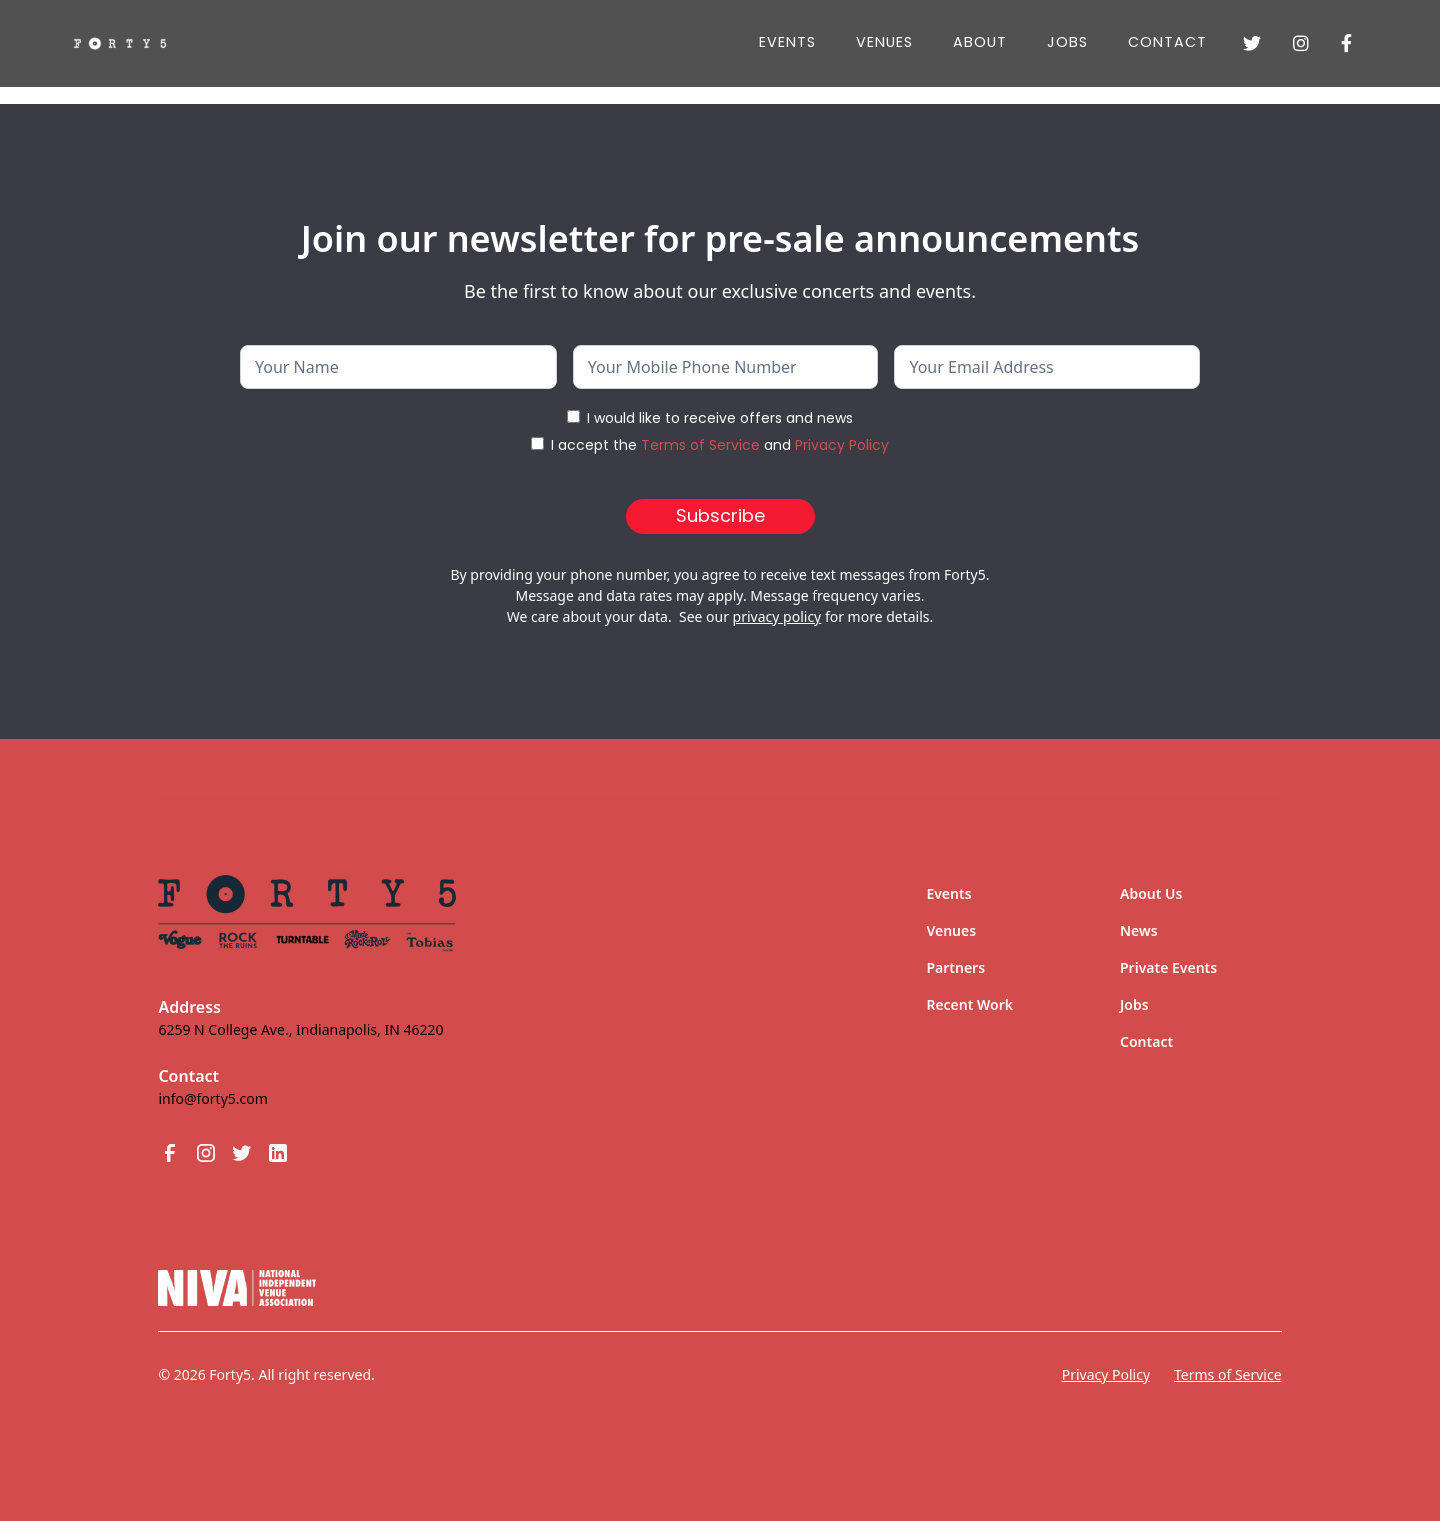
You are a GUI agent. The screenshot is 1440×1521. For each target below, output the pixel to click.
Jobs (1134, 1004)
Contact (1167, 42)
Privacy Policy (842, 445)
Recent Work (969, 1004)
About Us (1151, 893)
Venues (884, 42)
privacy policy (777, 616)
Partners (955, 967)
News (1139, 930)
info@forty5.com (212, 1098)
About (980, 42)
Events (787, 42)
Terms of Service (700, 445)
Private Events (1168, 967)
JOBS (1067, 42)
